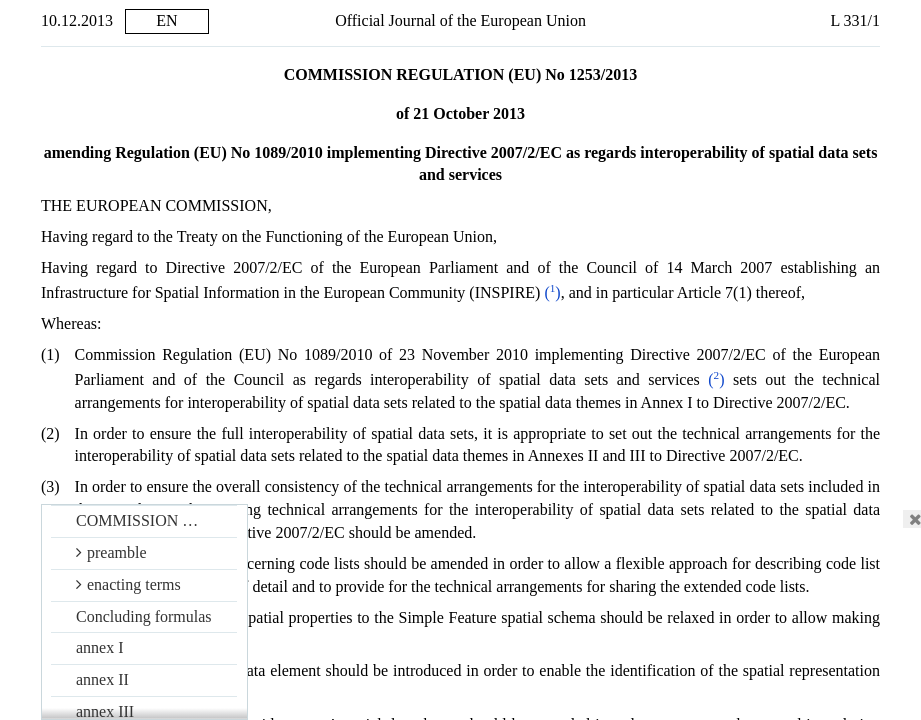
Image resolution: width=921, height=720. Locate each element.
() (446, 291)
